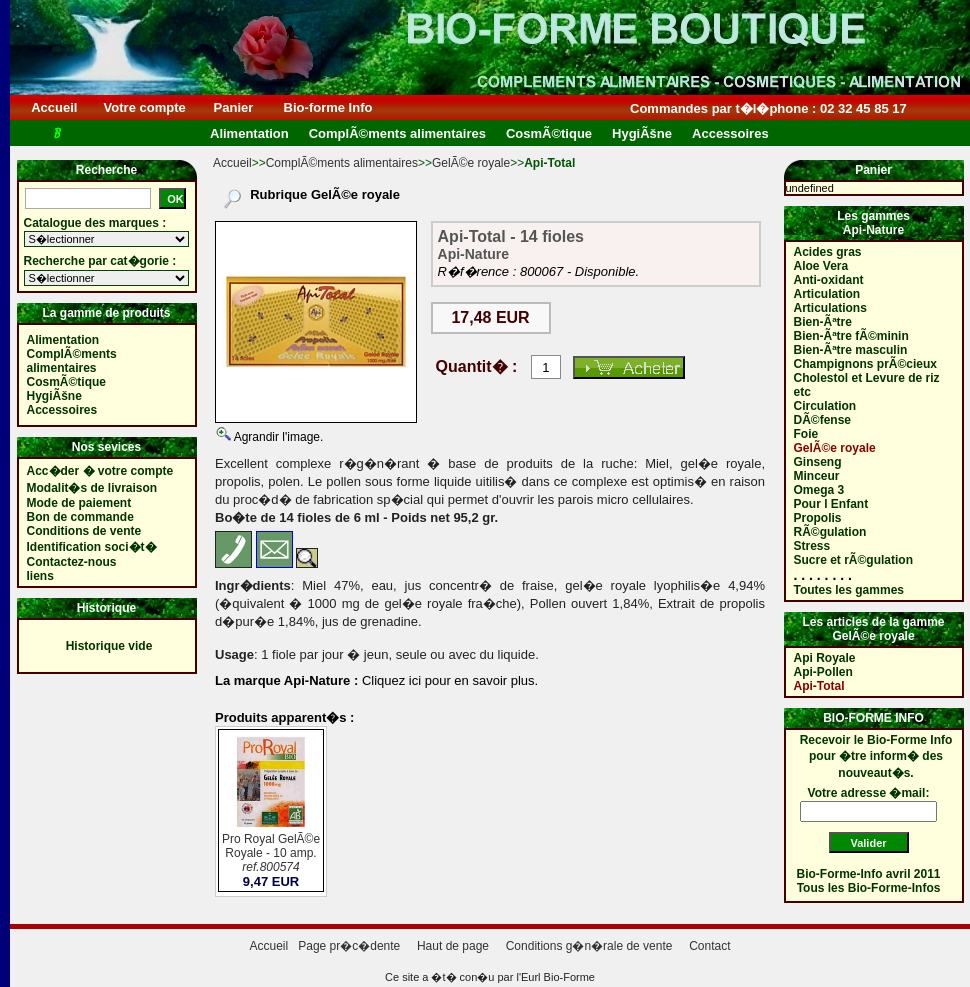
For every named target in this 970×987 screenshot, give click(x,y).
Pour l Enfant (831, 504)
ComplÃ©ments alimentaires (342, 163)
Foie (806, 434)
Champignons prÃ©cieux (866, 364)
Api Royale (825, 658)
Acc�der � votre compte (100, 471)
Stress (812, 546)
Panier (233, 107)
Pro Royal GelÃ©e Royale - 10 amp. (271, 855)
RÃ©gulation (830, 532)
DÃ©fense (823, 420)
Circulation (825, 406)
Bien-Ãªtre (823, 322)
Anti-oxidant (829, 280)
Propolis (818, 518)
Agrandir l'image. (277, 437)
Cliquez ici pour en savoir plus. (448, 680)
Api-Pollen (823, 672)
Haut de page (453, 946)
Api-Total (819, 686)
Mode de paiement (79, 503)
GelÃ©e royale (471, 163)
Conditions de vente (84, 531)
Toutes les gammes (849, 590)
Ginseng (818, 462)
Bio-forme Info (328, 107)
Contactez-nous (72, 562)
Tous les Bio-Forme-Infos (869, 888)
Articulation (827, 294)
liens (40, 576)
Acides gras (828, 252)
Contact (709, 946)
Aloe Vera (821, 266)
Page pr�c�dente (349, 946)
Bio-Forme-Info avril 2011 (869, 874)
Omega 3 (819, 490)
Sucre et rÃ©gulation (854, 560)
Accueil (54, 107)
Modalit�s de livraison (92, 488)
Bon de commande (80, 517)
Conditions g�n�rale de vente (589, 946)
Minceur (817, 476)
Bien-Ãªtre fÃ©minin (851, 336)
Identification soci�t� (92, 547)
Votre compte (144, 107)
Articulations (830, 308)
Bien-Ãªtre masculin (851, 350)
